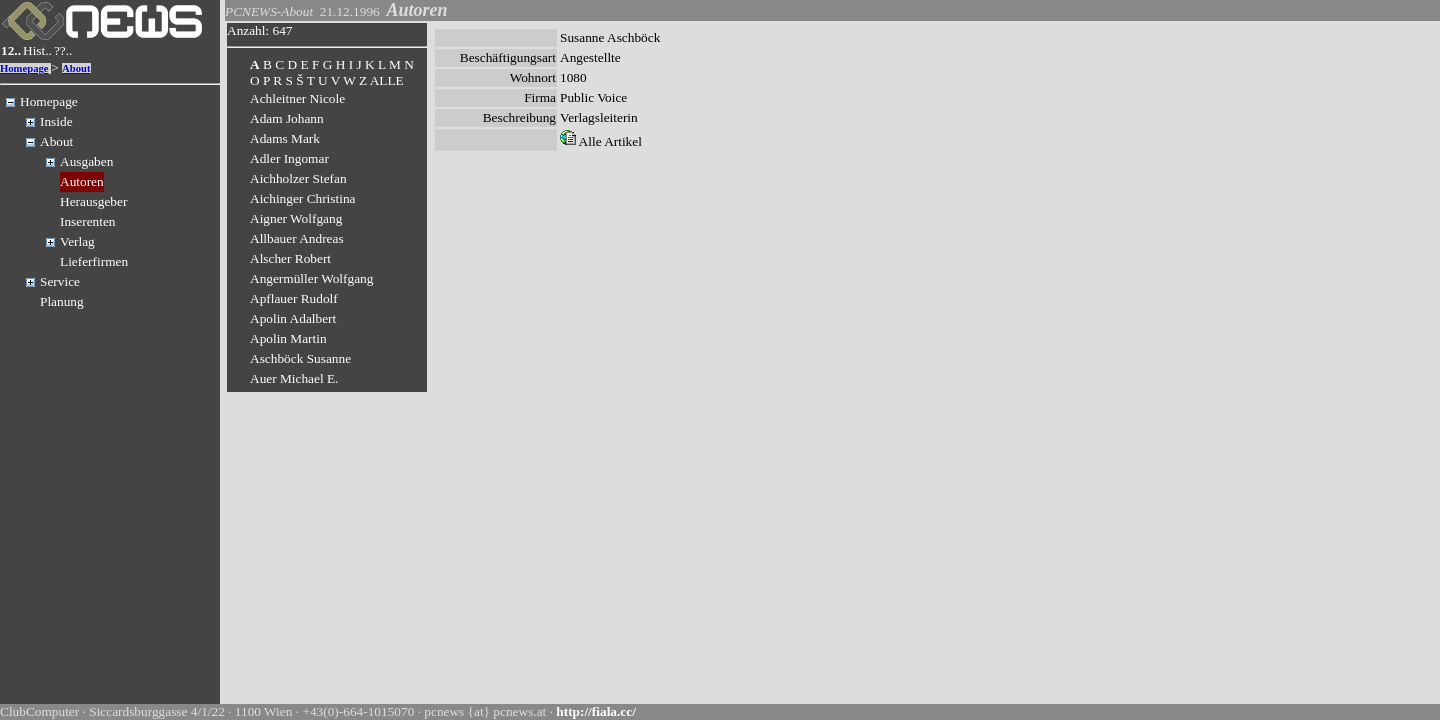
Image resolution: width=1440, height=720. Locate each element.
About (76, 68)
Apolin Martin (288, 338)
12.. (11, 50)
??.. (63, 50)
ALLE (387, 80)
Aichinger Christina (303, 198)
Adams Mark (285, 138)
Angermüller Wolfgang (311, 278)
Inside (56, 121)
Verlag (77, 241)
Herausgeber (93, 201)
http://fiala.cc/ (596, 711)
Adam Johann (287, 118)
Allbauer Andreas (297, 238)
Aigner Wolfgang (296, 218)
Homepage (24, 68)
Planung (62, 301)
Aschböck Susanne (300, 358)
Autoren (82, 181)
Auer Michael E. (294, 378)
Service (60, 281)
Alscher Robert (290, 258)
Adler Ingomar (289, 158)
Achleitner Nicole (297, 98)
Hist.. (37, 50)
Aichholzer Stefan (298, 178)
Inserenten (88, 221)
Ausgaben (86, 161)
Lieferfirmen (94, 261)
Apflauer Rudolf (294, 298)
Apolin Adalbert (293, 318)
